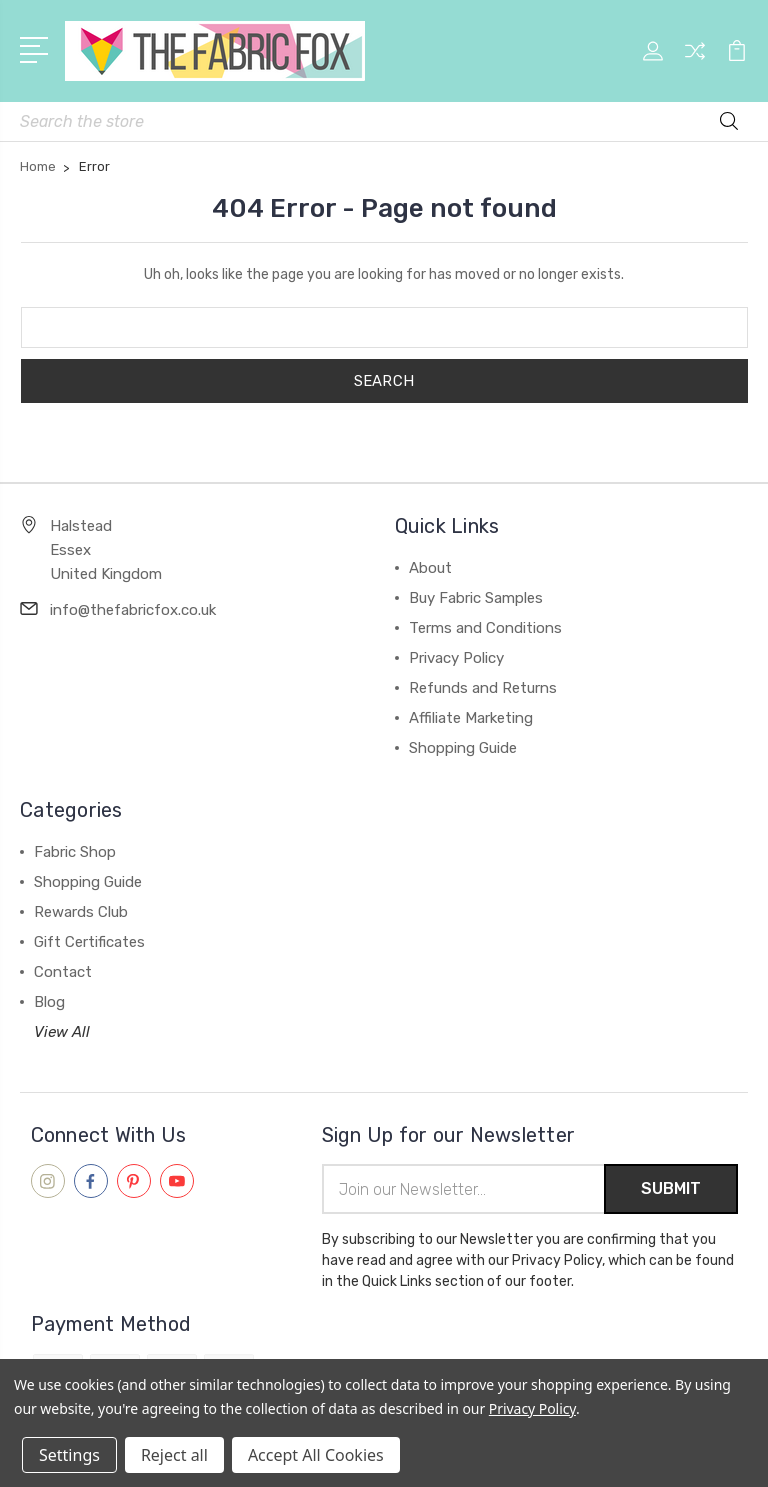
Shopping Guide (463, 748)
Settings (69, 1455)
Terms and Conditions (485, 628)
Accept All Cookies (316, 1455)
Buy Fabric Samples (476, 598)
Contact (63, 972)
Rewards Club (81, 912)
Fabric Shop (75, 852)
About (430, 568)
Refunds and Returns (483, 688)
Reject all (174, 1455)
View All (62, 1032)
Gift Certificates (89, 942)
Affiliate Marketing (471, 718)
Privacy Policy (456, 658)
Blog (49, 1002)
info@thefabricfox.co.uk (133, 610)
